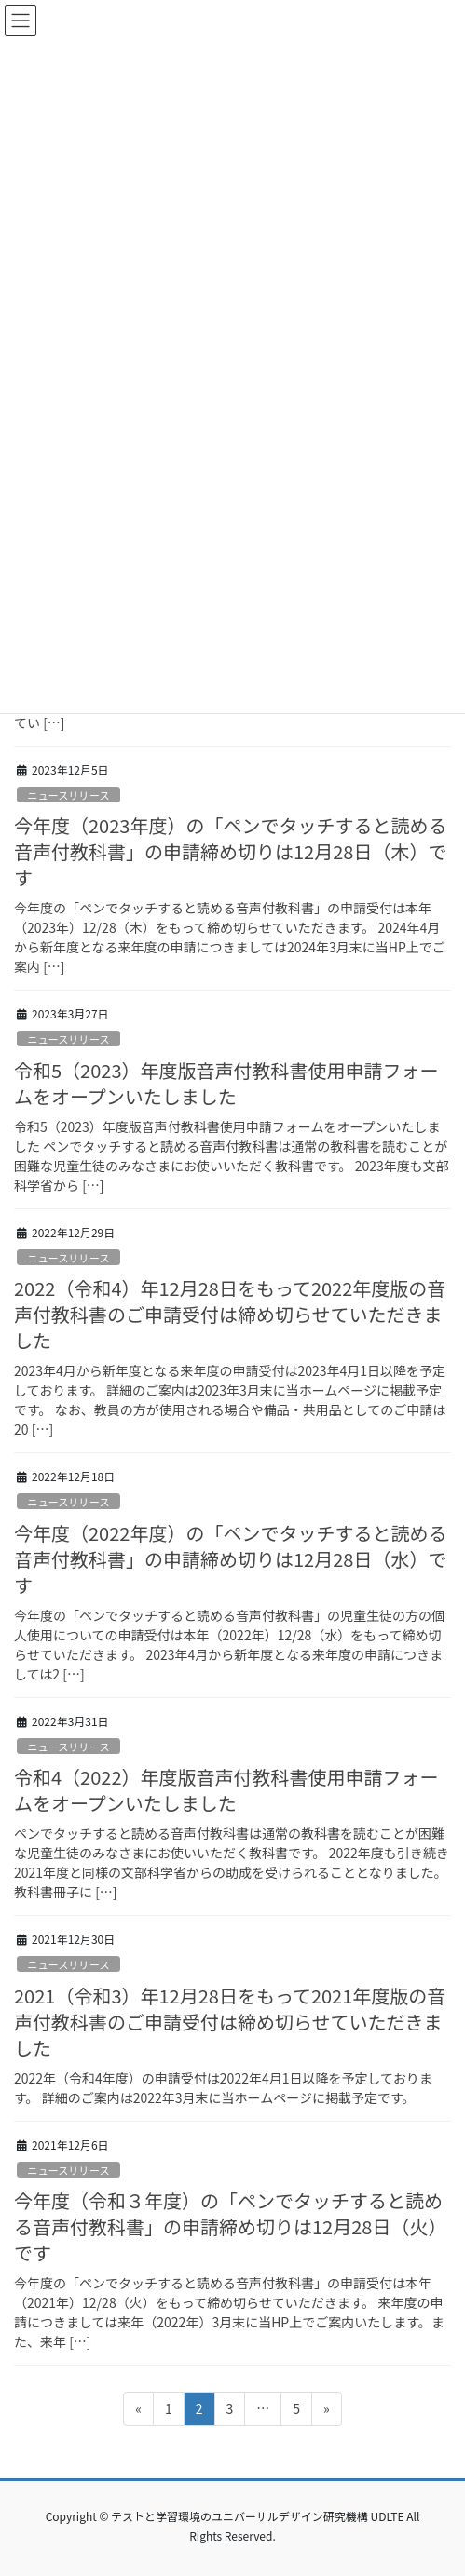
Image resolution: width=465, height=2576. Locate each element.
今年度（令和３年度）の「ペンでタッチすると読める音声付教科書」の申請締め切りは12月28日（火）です (230, 2226)
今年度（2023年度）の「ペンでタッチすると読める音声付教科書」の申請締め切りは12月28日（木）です (230, 851)
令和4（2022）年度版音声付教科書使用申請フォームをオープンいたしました (226, 1789)
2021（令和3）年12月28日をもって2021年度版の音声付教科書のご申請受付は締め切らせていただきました (229, 2021)
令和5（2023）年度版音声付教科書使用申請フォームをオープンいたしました (226, 1083)
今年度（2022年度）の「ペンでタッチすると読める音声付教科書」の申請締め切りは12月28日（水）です (230, 1558)
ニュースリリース (68, 795)
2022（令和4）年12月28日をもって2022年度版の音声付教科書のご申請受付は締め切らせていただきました (229, 1314)
